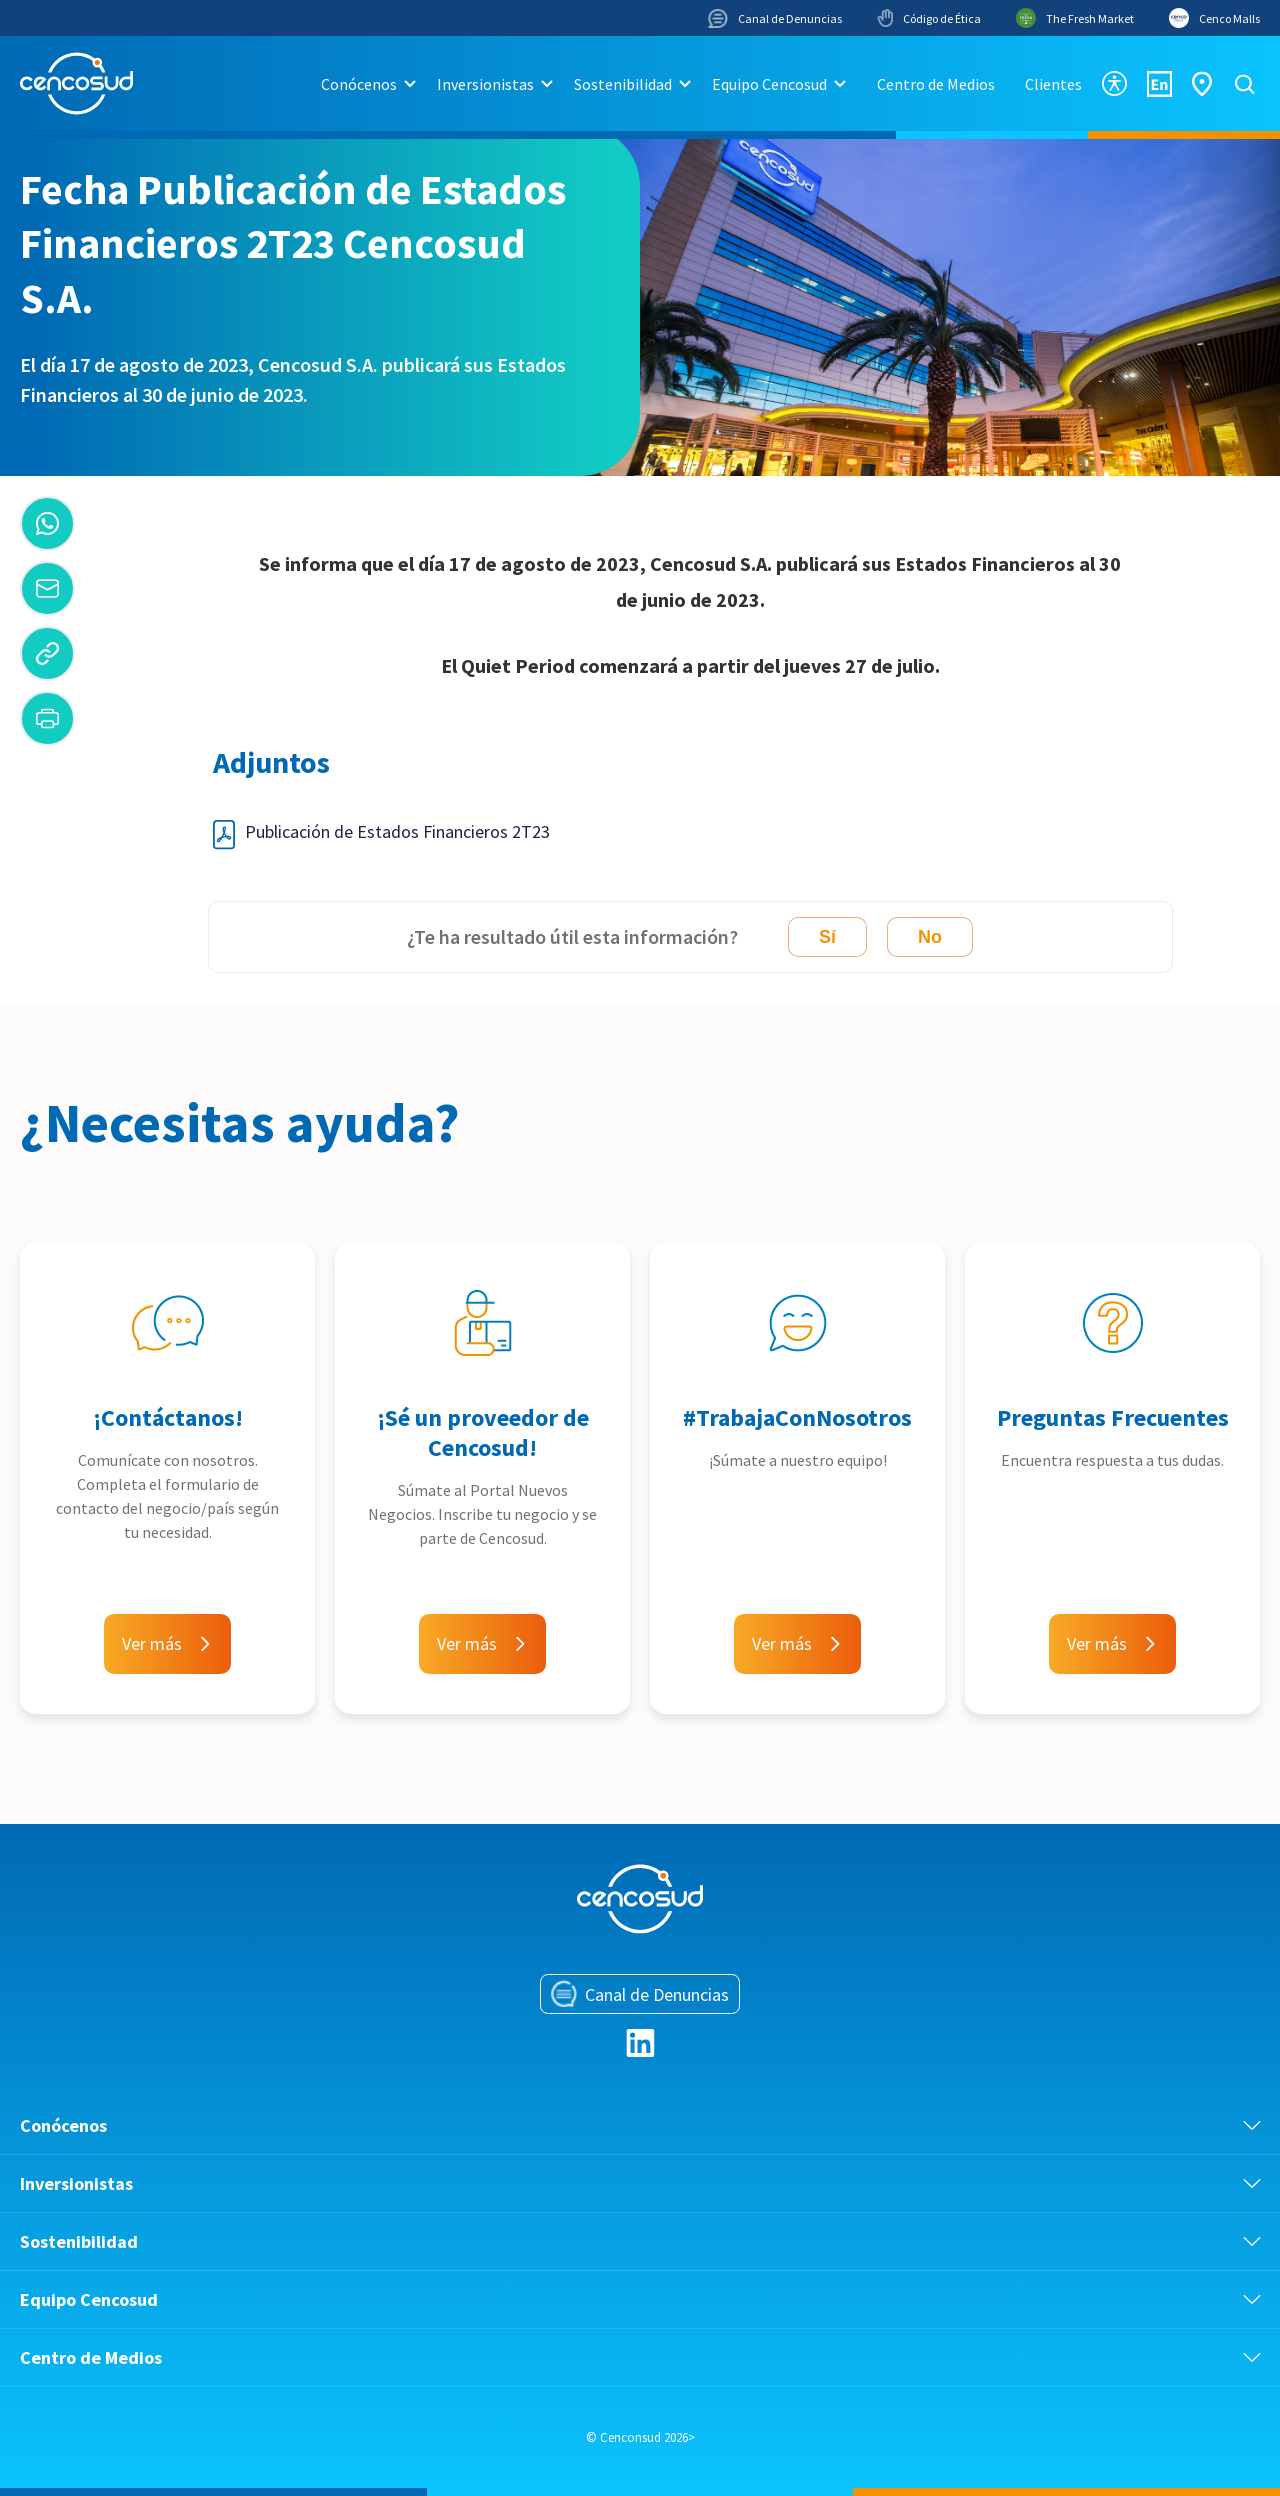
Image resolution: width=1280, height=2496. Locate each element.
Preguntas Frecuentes (1113, 1417)
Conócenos (359, 84)
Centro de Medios (936, 84)
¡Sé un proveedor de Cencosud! (483, 1432)
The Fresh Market (1075, 18)
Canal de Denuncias (775, 18)
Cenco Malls (1214, 18)
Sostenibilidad (623, 84)
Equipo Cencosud (769, 84)
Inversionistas (485, 84)
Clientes (1053, 84)
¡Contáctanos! (168, 1417)
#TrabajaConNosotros (797, 1417)
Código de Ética (929, 18)
